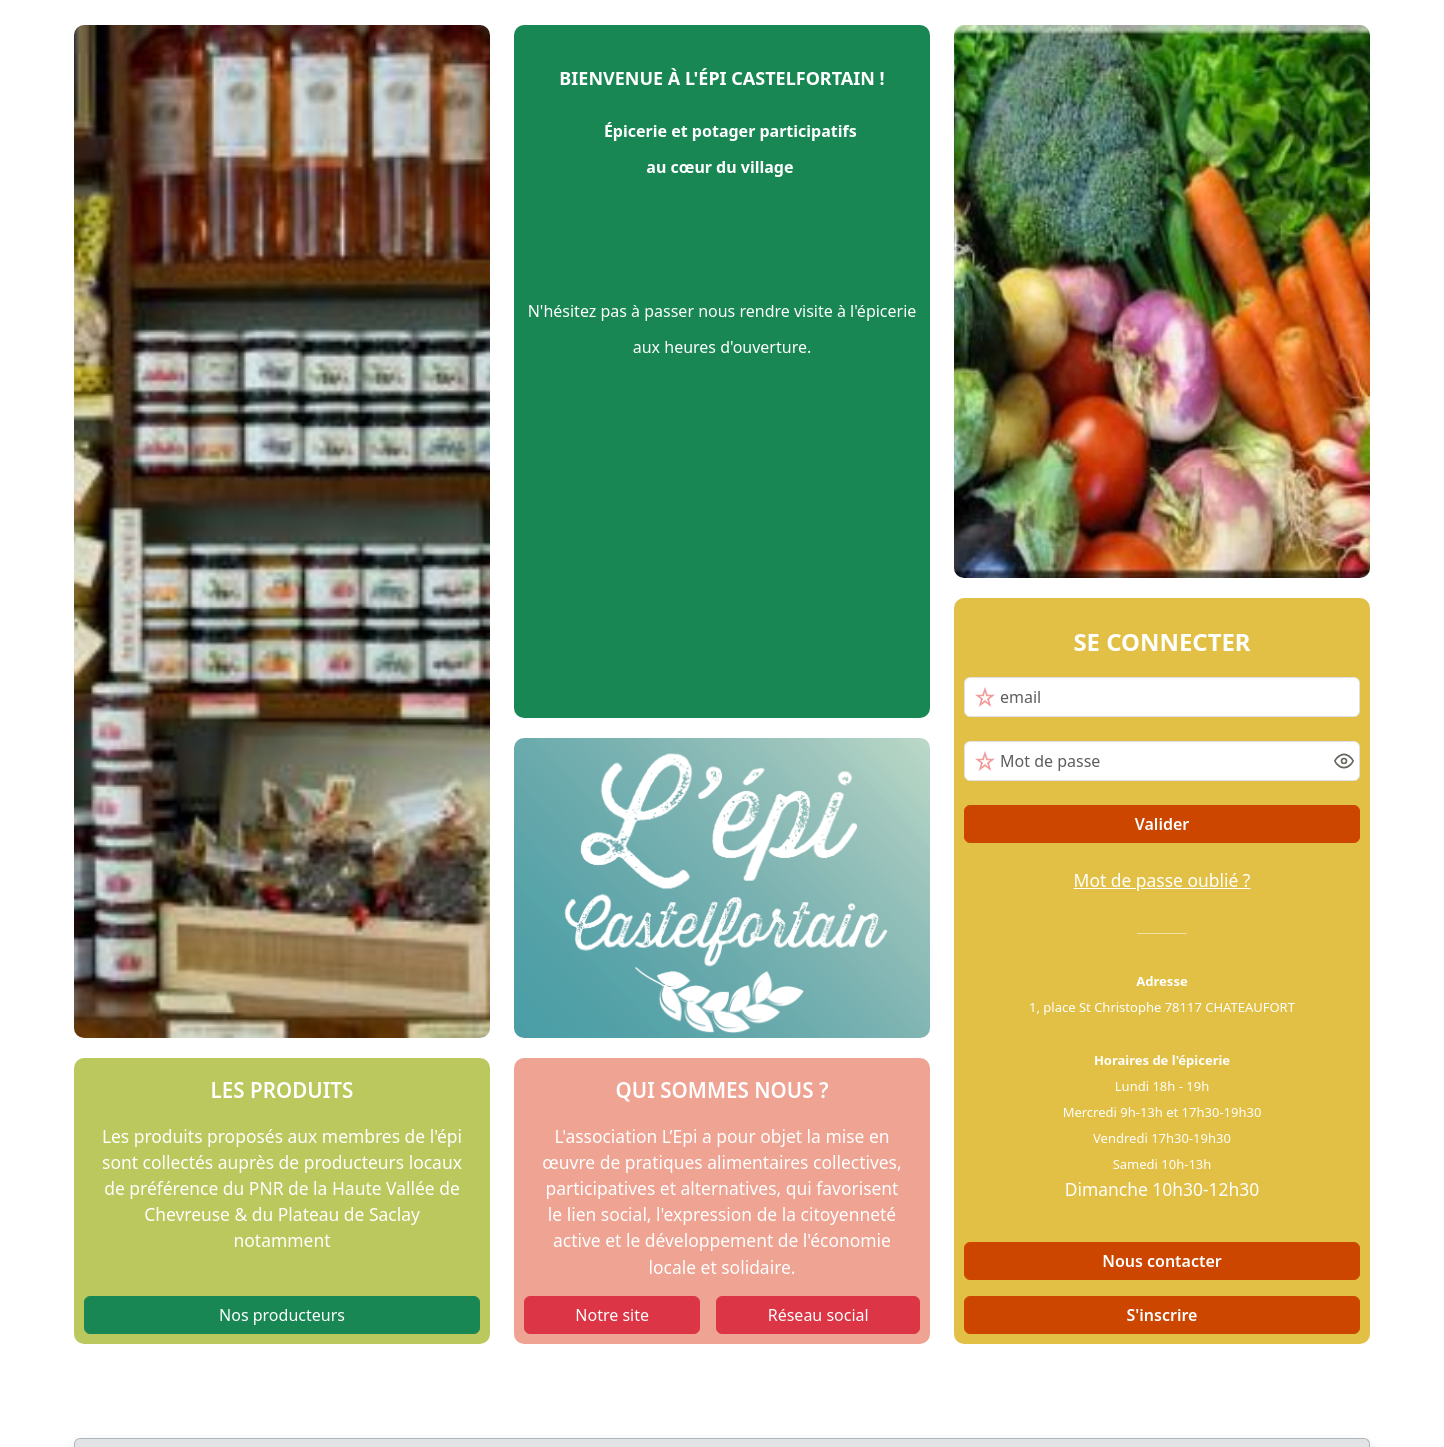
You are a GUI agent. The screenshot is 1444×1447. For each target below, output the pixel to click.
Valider (1162, 824)
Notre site (612, 1315)
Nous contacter (1162, 1261)
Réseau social (818, 1315)
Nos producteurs (282, 1315)
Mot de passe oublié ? (1162, 880)
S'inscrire (1162, 1315)
